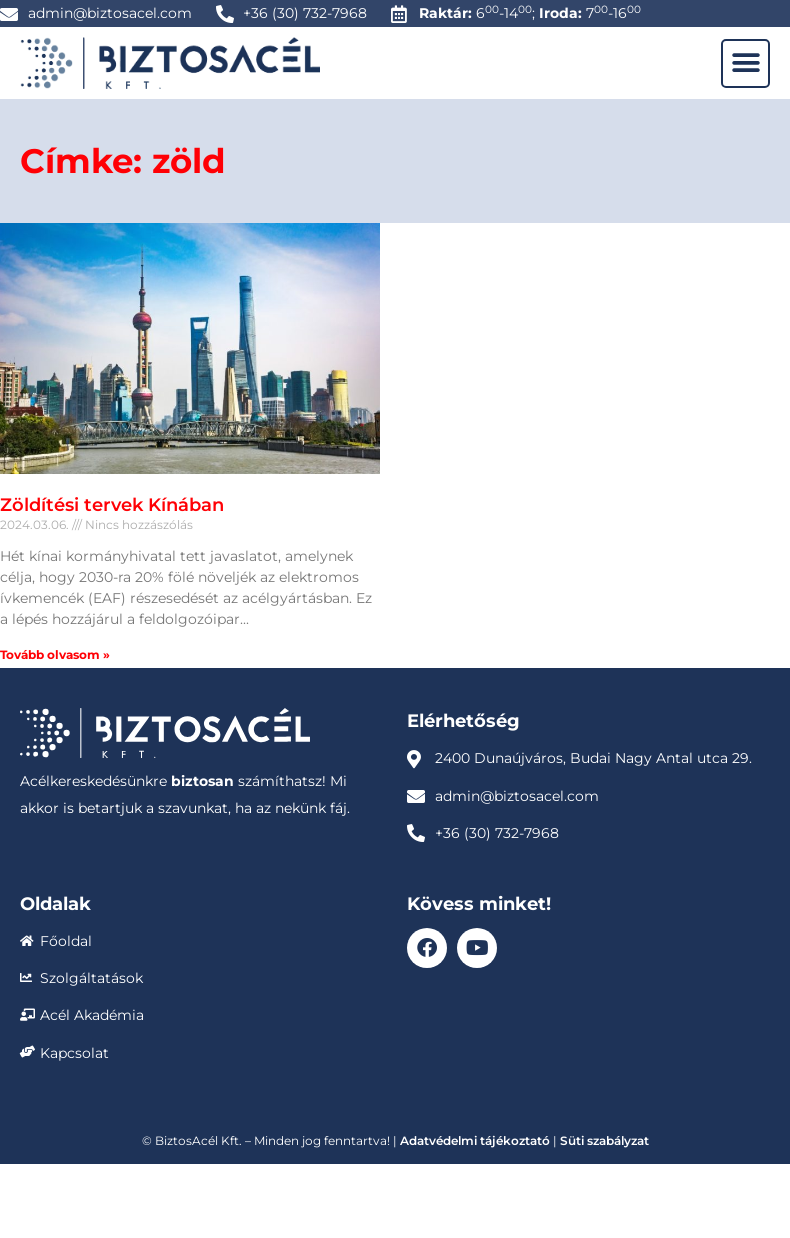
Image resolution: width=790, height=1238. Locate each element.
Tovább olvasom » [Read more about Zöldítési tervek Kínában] (55, 654)
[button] (745, 63)
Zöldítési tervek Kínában (112, 505)
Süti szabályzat (604, 1140)
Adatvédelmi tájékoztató (475, 1140)
